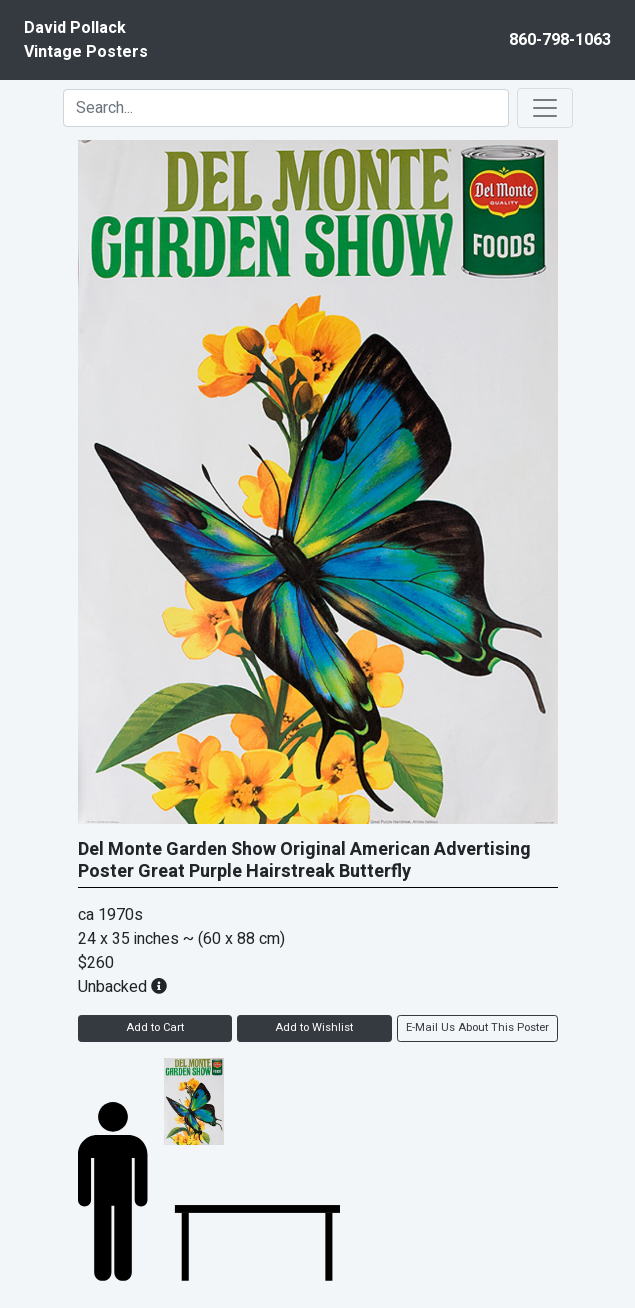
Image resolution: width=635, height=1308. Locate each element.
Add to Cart (155, 1027)
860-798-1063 (560, 40)
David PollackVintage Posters (86, 40)
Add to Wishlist (314, 1027)
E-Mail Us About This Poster (477, 1027)
